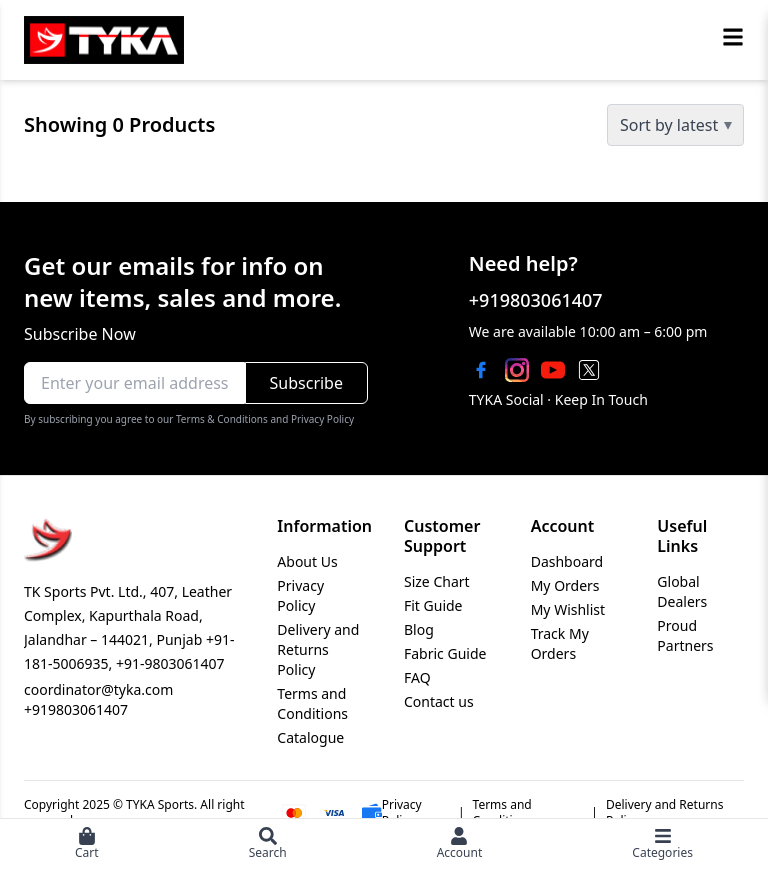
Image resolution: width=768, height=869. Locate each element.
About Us (307, 561)
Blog (419, 629)
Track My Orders (560, 643)
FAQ (417, 677)
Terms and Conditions (312, 703)
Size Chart (437, 581)
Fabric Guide (445, 653)
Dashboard (567, 561)
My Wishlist (568, 609)
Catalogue (310, 737)
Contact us (439, 701)
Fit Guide (433, 605)
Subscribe (306, 383)
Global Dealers (682, 591)
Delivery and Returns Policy (318, 649)
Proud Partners (685, 635)
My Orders (565, 585)
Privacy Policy (300, 595)
